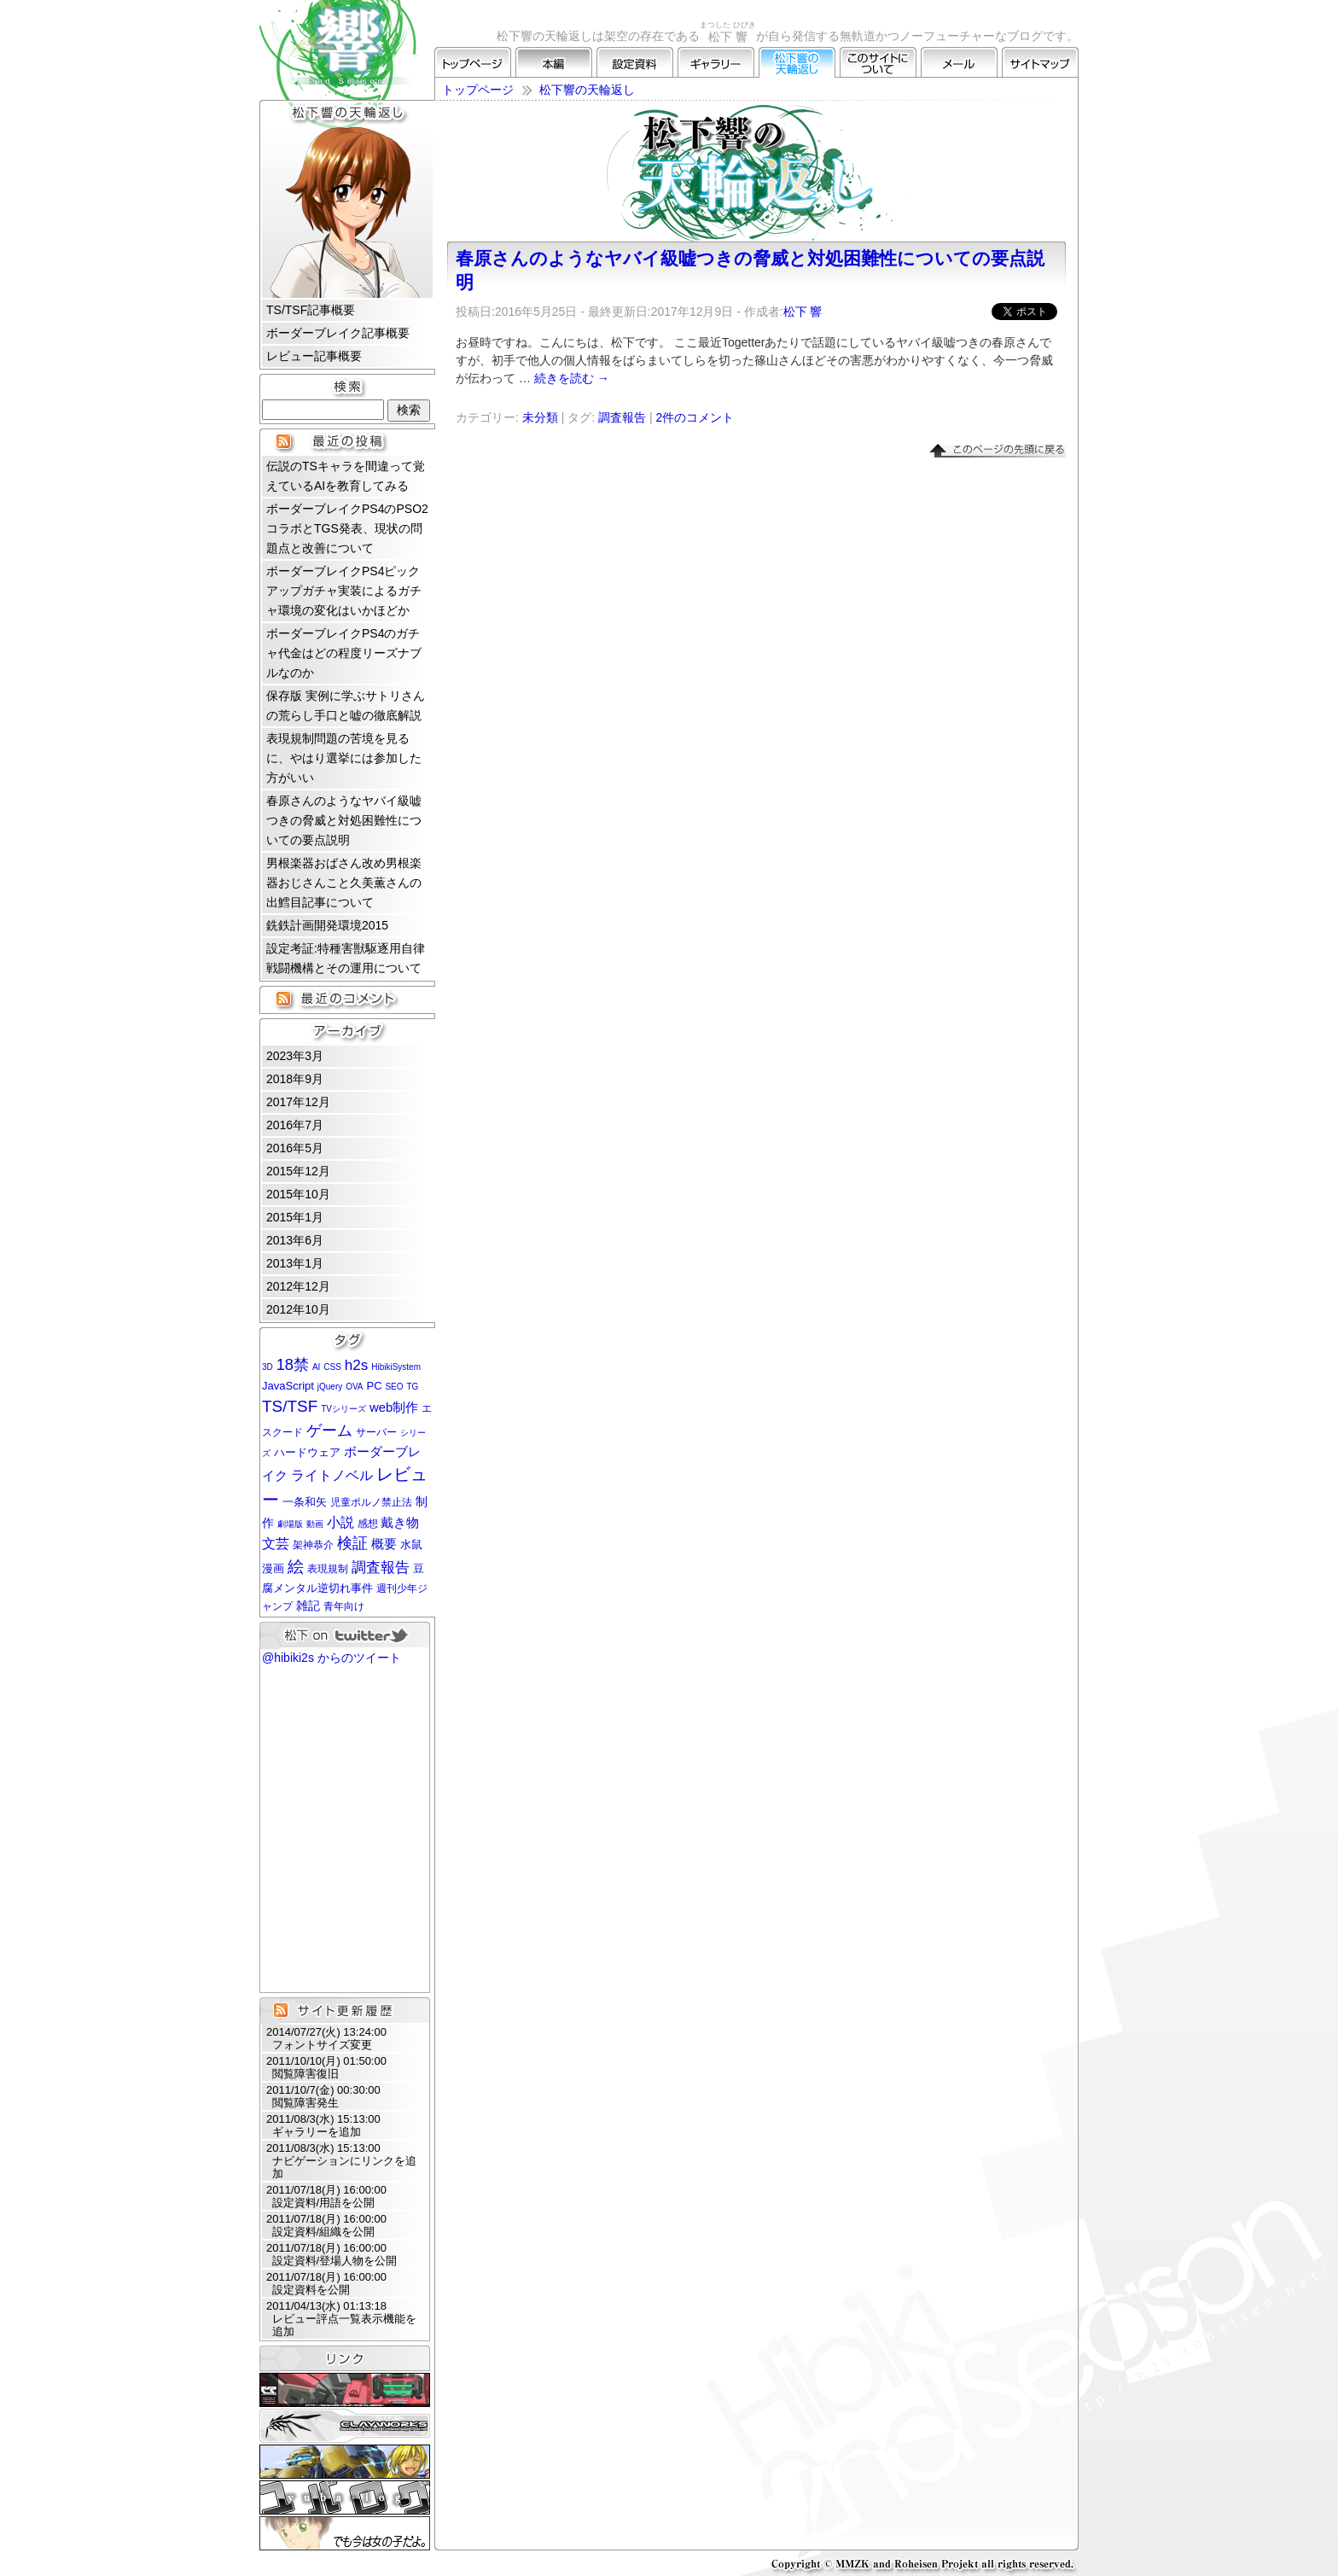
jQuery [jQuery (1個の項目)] (329, 1386)
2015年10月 (298, 1194)
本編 (553, 62)
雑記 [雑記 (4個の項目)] (308, 1605)
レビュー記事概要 (314, 356)
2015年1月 (294, 1217)
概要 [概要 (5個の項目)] (384, 1544)
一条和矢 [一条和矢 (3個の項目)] (304, 1501)
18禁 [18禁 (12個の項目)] (292, 1364)
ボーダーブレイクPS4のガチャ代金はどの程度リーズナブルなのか (344, 653)
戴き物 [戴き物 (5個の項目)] (400, 1523)
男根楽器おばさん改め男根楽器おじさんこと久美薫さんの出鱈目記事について (344, 882)
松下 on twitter (344, 1634)
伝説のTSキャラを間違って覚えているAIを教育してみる (345, 475)
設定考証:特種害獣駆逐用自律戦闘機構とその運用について (345, 958)
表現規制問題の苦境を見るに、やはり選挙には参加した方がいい (344, 757)
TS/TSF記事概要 (310, 310)
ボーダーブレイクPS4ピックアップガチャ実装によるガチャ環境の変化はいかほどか (344, 590)
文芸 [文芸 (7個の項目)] (275, 1543)
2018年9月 (294, 1079)
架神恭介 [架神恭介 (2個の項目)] (313, 1545)
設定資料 (634, 62)
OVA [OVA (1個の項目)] (354, 1386)
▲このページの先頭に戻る (997, 451)
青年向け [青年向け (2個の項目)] (343, 1606)
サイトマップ (1040, 62)
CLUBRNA (344, 2390)
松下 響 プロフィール (347, 212)
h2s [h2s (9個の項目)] (357, 1364)
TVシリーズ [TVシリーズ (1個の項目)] (343, 1408)
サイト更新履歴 (344, 2010)
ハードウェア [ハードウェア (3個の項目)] (307, 1452)
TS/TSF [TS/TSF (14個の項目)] (289, 1406)
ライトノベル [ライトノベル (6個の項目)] (332, 1475)
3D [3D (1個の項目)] (267, 1367)
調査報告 (622, 417)
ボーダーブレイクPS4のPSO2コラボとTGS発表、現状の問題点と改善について (347, 528)
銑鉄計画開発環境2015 (327, 925)
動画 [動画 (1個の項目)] (314, 1524)
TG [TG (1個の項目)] (412, 1386)
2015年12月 (298, 1171)
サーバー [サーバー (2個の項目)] (376, 1432)
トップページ (472, 62)
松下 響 (803, 311)
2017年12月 (298, 1102)
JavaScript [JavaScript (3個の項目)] (288, 1385)
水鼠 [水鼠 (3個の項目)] (411, 1544)
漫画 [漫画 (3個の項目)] (273, 1568)
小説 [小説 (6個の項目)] (340, 1522)
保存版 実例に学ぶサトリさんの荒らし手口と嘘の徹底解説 (345, 705)
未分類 (540, 417)
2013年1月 (294, 1263)
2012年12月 (298, 1286)
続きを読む (571, 378)
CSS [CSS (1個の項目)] (332, 1367)
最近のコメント (347, 998)
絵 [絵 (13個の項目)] (296, 1567)
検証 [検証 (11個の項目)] (352, 1543)
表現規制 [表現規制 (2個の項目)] (327, 1569)
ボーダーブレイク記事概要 (338, 333)
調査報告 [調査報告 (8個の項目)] (381, 1567)
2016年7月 (294, 1125)
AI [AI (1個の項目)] (316, 1367)
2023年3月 (294, 1056)
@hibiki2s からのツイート (331, 1657)
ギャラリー (716, 62)
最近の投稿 (347, 441)
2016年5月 (294, 1148)
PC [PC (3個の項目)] (373, 1385)
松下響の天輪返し (797, 62)
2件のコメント (694, 417)
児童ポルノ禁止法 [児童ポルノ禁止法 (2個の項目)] (371, 1502)
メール (959, 62)
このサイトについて (878, 62)
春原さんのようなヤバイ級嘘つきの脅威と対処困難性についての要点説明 (344, 820)
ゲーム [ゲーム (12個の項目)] (329, 1430)
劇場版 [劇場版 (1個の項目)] (290, 1524)
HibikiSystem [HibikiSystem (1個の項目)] (396, 1367)
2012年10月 (298, 1309)
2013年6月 (294, 1240)
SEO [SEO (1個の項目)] (394, 1386)
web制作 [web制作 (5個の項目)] (393, 1407)
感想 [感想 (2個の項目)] (368, 1524)
